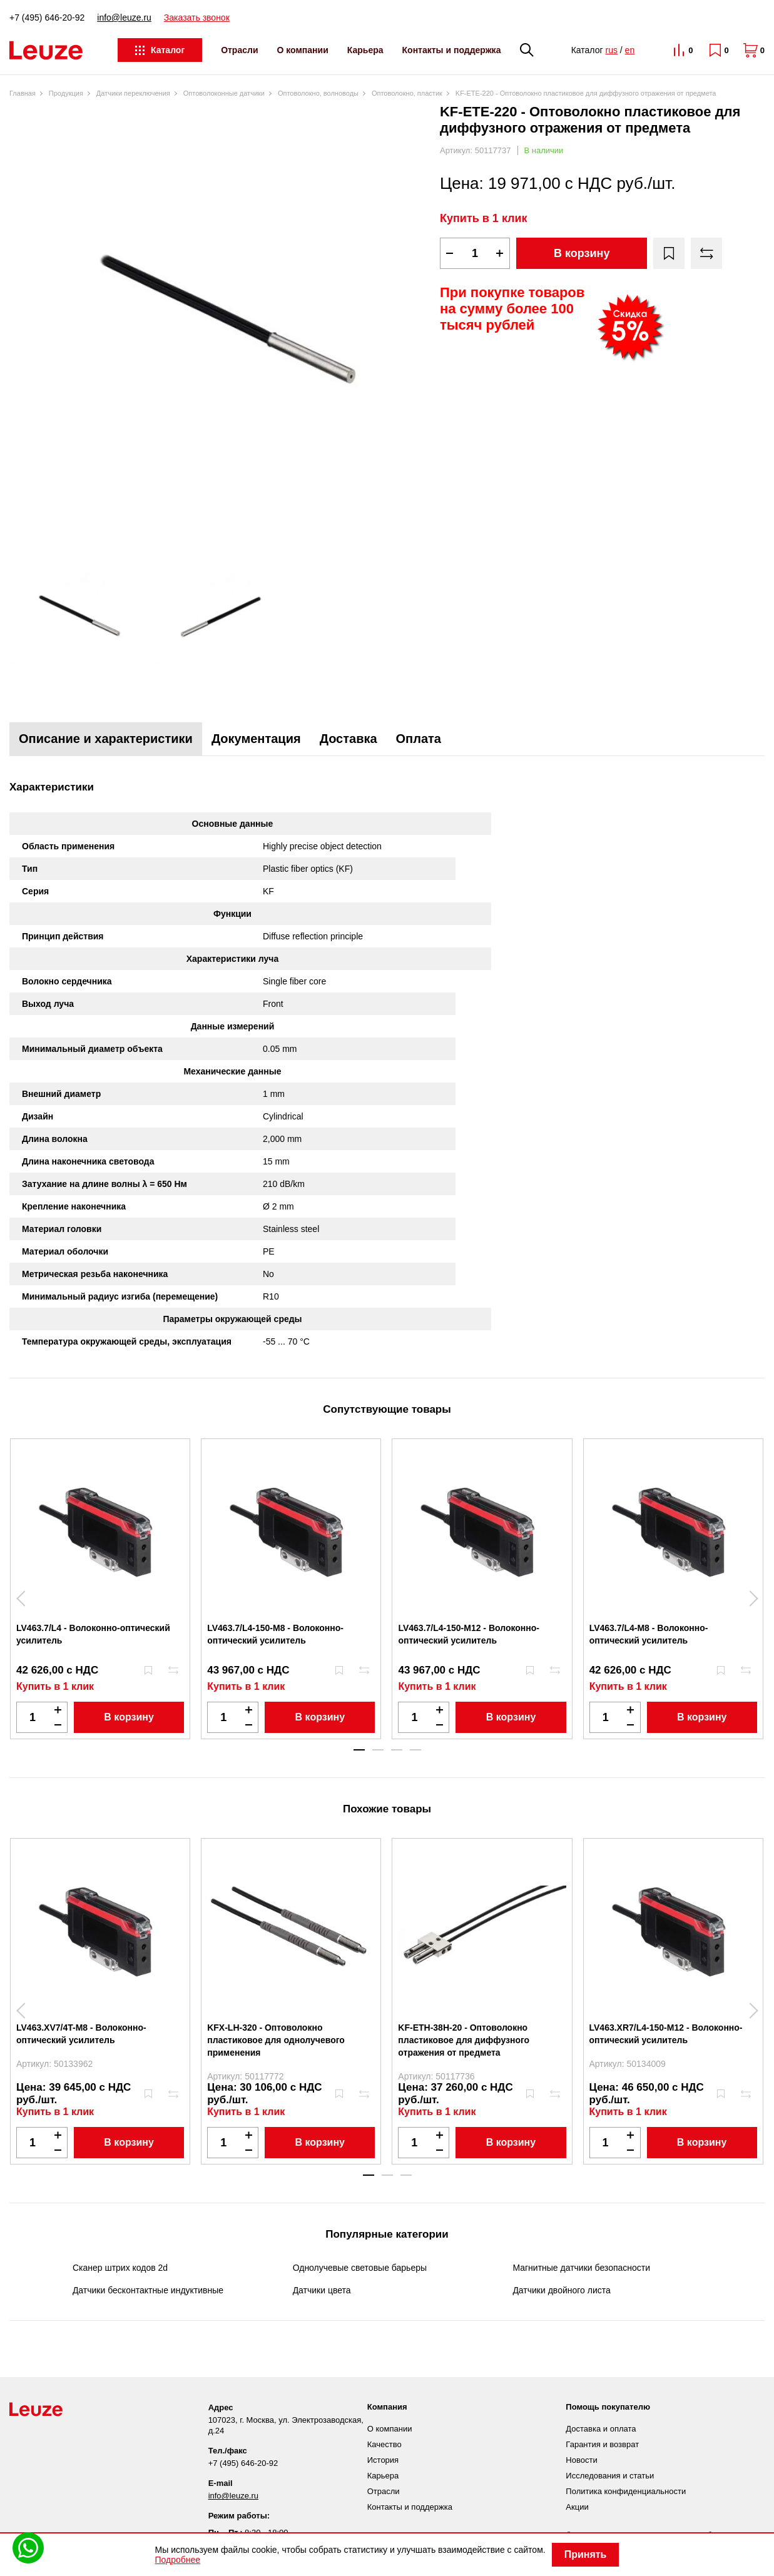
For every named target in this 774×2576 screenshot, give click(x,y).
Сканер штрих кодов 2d (120, 2268)
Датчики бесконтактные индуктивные (148, 2290)
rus (611, 50)
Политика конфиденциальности (626, 2491)
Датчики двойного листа (561, 2290)
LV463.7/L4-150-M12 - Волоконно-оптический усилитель (468, 1634)
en (630, 50)
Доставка (348, 738)
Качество (384, 2444)
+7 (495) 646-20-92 (46, 18)
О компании (302, 50)
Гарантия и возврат (602, 2444)
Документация (256, 738)
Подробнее (178, 2560)
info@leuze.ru (124, 18)
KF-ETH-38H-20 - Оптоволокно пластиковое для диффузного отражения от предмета (463, 2040)
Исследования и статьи (610, 2475)
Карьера (365, 50)
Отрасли (239, 50)
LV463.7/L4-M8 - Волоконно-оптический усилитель (648, 1634)
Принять (585, 2554)
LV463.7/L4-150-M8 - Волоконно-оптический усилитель (275, 1634)
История (383, 2460)
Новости (581, 2460)
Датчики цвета (322, 2290)
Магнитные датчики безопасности (581, 2268)
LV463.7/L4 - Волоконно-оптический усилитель (93, 1634)
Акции (577, 2507)
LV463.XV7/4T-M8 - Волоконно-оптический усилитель (81, 2034)
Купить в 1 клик (483, 218)
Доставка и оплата (601, 2428)
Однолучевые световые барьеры (360, 2268)
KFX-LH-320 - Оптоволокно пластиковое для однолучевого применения (276, 2040)
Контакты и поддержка (451, 50)
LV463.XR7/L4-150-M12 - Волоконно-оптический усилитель (666, 2034)
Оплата (418, 738)
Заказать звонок (197, 18)
